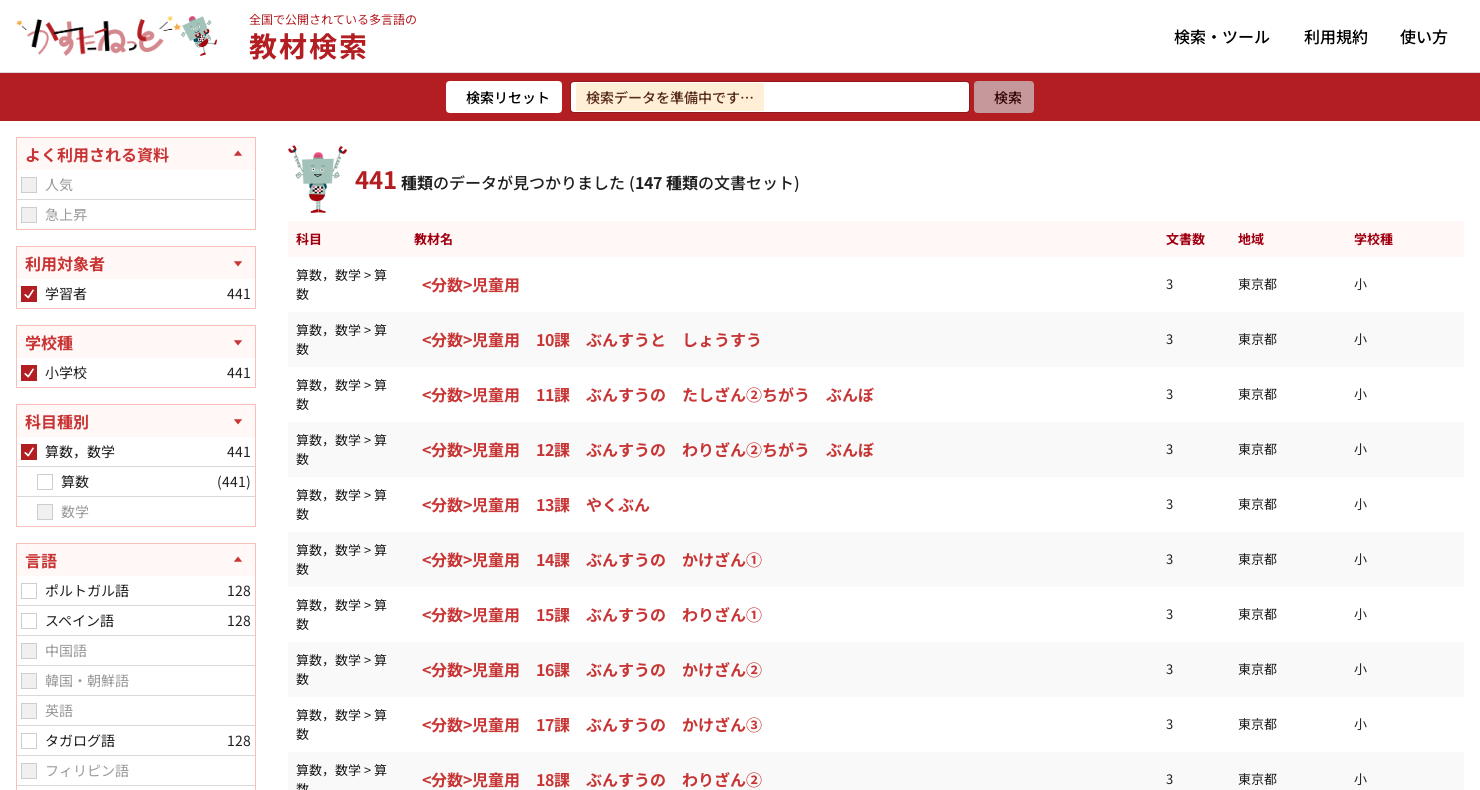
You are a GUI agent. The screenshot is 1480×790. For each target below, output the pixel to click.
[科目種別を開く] (136, 421)
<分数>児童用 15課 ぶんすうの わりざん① (592, 614)
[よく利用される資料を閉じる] (136, 154)
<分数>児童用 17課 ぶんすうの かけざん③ (592, 724)
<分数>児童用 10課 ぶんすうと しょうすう (592, 339)
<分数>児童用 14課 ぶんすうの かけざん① (592, 559)
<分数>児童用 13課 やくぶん (536, 504)
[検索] (1004, 97)
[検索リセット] (504, 97)
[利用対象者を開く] (136, 263)
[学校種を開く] (136, 342)
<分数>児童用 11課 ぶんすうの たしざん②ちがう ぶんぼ (648, 394)
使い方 (1424, 36)
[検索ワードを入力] (770, 97)
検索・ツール (1222, 36)
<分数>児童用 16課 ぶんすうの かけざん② (592, 669)
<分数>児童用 (471, 284)
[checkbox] (29, 185)
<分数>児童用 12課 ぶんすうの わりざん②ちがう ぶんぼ (648, 449)
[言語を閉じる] (136, 560)
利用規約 (1336, 36)
